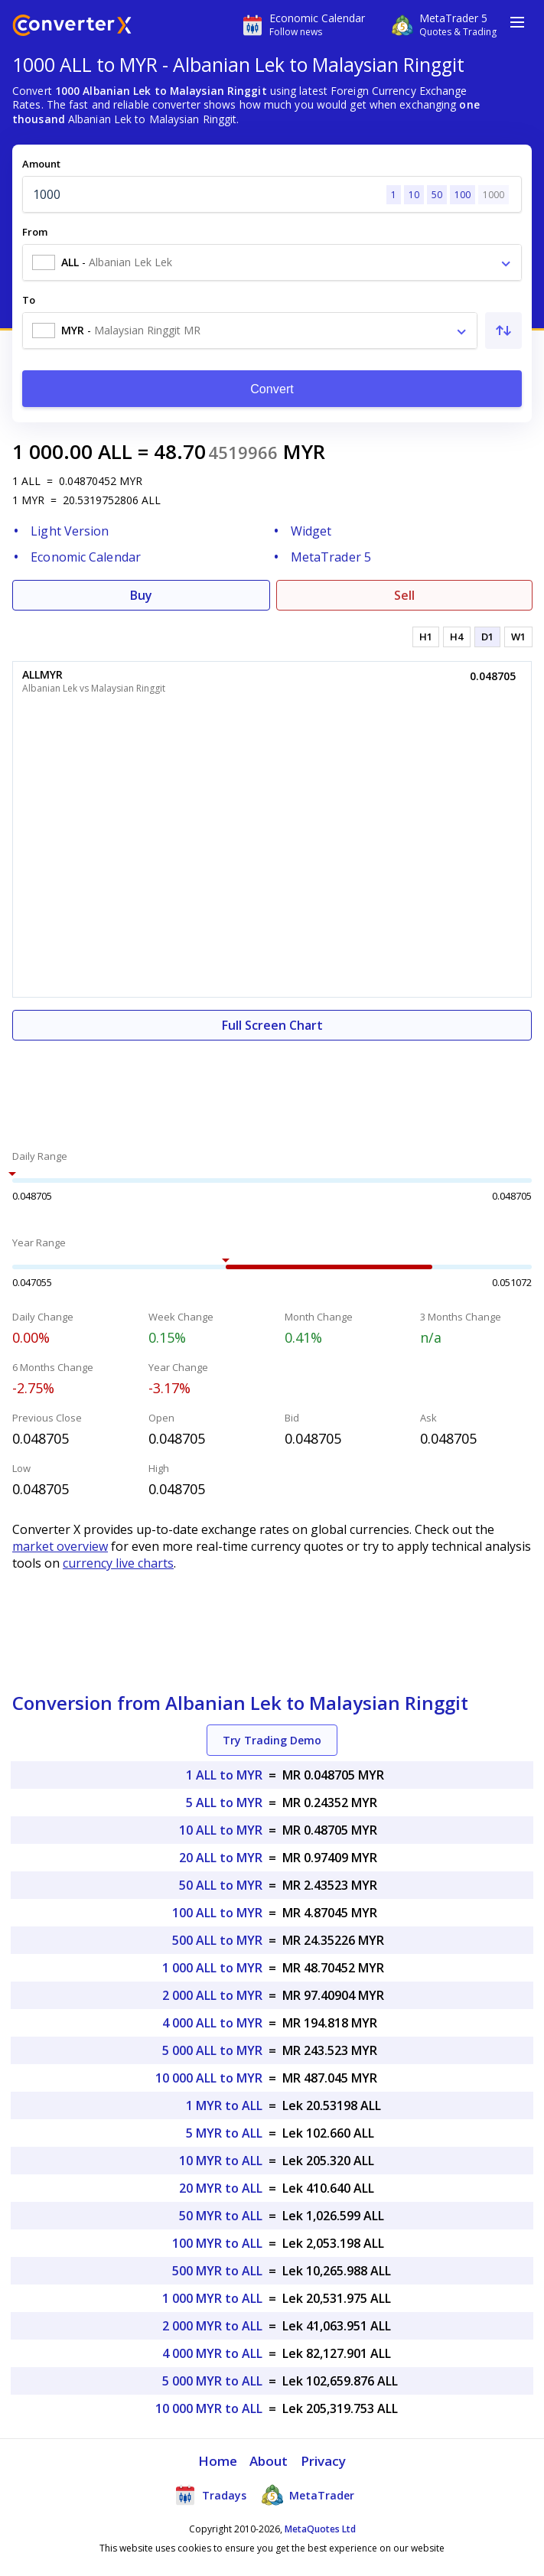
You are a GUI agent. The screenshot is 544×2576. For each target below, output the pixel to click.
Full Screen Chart (272, 1025)
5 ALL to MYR (224, 1802)
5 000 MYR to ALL (212, 2380)
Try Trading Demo (272, 1740)
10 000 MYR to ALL (208, 2408)
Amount (41, 164)
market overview (60, 1546)
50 (437, 194)
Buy (141, 595)
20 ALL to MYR (220, 1857)
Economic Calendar (86, 557)
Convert (272, 389)
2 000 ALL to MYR (212, 1995)
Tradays (210, 2495)
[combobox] (272, 262)
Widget (311, 531)
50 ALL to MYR (220, 1885)
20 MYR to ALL (220, 2188)
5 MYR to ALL (224, 2133)
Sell (404, 595)
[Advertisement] (272, 1086)
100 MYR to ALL (217, 2243)
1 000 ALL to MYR (212, 1967)
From (34, 232)
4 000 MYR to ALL (212, 2353)
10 (414, 194)
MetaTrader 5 (331, 557)
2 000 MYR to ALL (212, 2325)
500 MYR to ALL (217, 2270)
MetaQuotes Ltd (320, 2528)
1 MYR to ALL (224, 2105)
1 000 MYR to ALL (212, 2298)
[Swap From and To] (503, 330)
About (268, 2461)
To (28, 300)
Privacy (324, 2461)
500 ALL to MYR (217, 1940)
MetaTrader (308, 2495)
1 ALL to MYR (224, 1775)
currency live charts (118, 1563)
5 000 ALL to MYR (212, 2050)
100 (462, 194)
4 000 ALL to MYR (212, 2022)
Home (217, 2461)
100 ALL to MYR (217, 1912)
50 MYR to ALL (220, 2215)
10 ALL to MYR (220, 1830)
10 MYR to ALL (220, 2160)
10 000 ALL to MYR (208, 2078)
